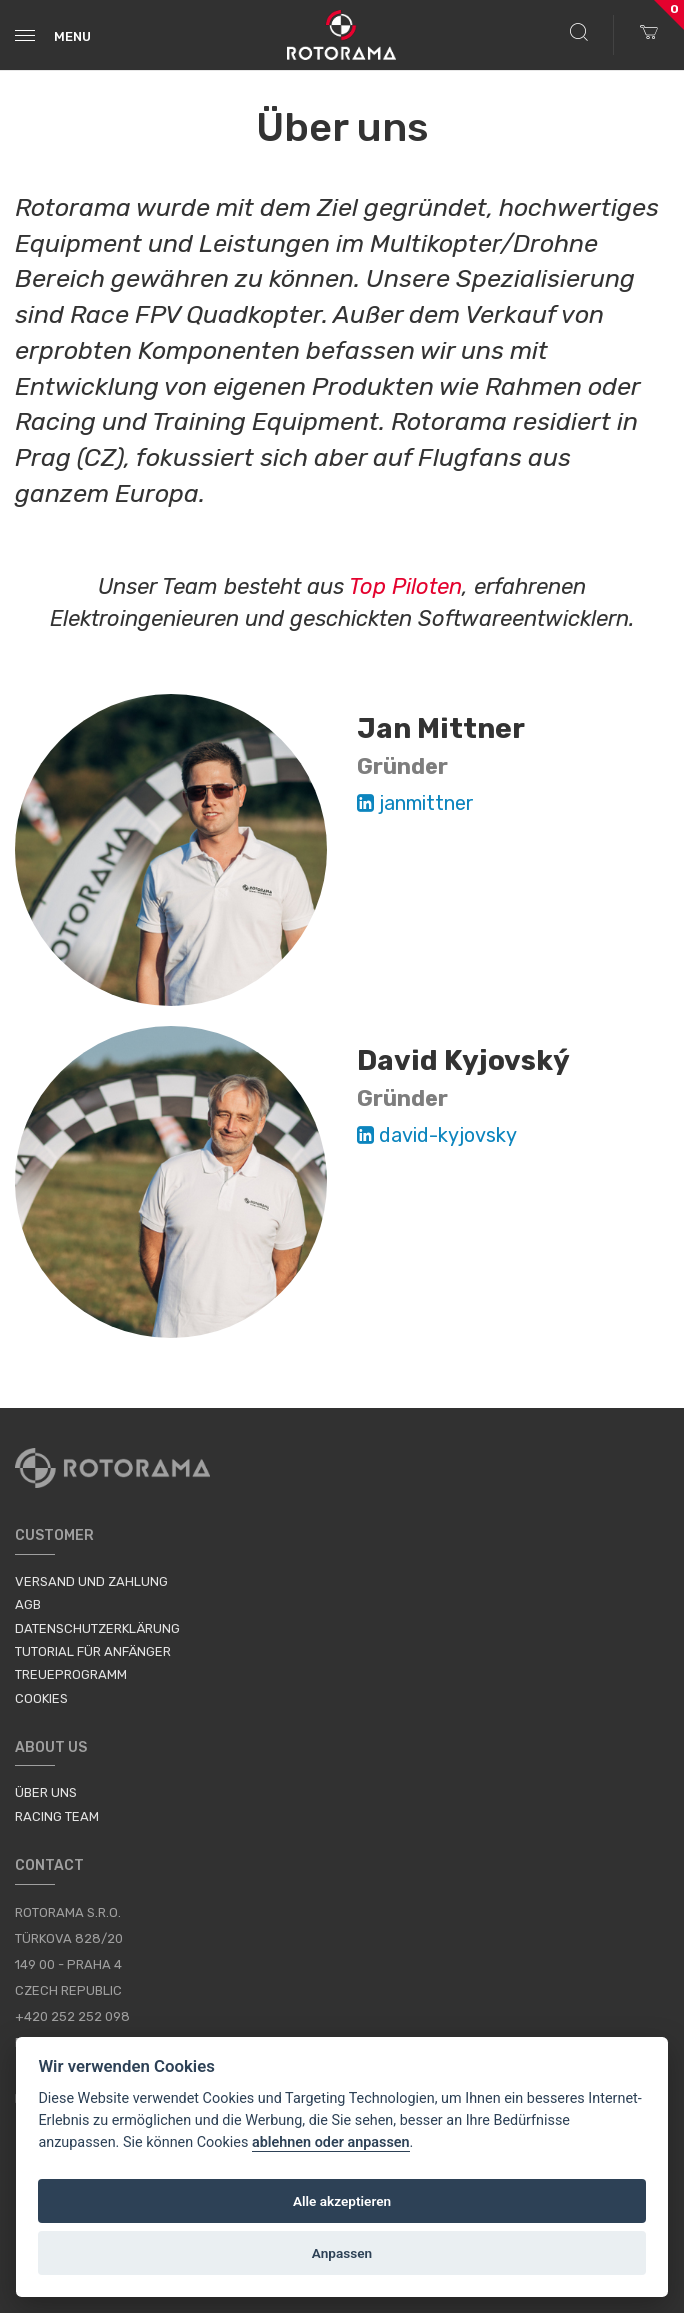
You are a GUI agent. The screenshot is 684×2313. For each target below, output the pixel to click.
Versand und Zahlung (91, 1581)
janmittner (415, 803)
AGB (28, 1604)
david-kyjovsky (437, 1135)
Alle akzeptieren (342, 2201)
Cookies (41, 1698)
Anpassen (342, 2253)
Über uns (46, 1792)
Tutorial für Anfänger (93, 1651)
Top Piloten (405, 586)
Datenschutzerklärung (97, 1628)
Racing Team (57, 1816)
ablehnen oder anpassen (331, 2142)
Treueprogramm (71, 1674)
